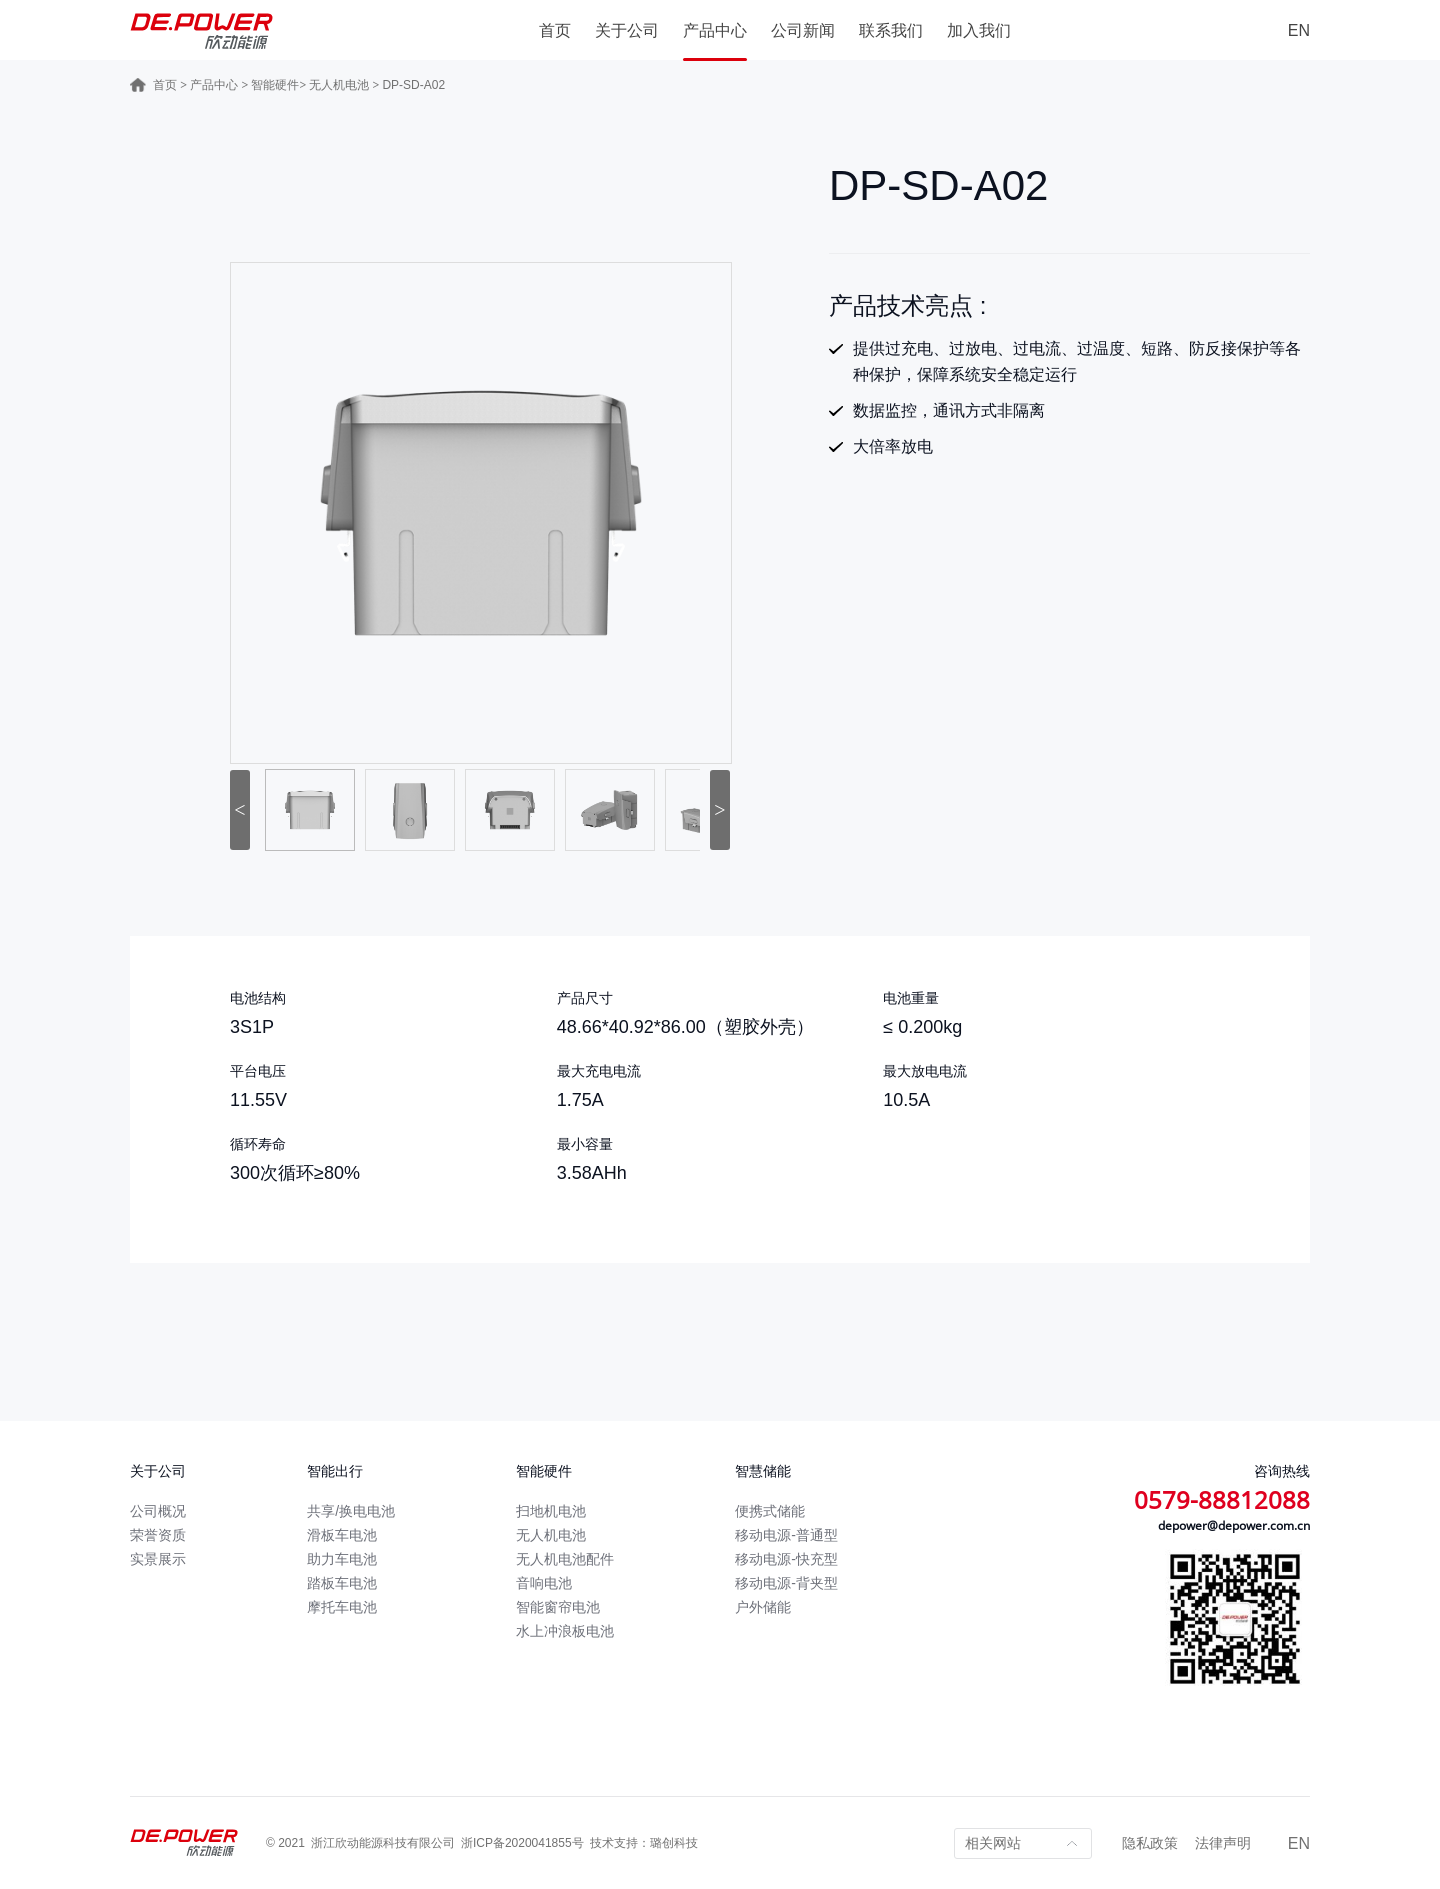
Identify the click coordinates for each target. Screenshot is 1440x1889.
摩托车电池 (342, 1607)
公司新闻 (803, 30)
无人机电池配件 (565, 1559)
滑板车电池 (342, 1535)
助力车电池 (342, 1559)
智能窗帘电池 (558, 1607)
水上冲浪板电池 (565, 1631)
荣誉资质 (158, 1535)
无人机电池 (339, 85)
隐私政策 (1150, 1843)
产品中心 (715, 30)
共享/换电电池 (351, 1511)
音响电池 (544, 1583)
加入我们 (979, 30)
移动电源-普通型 (786, 1535)
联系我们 (891, 30)
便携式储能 (770, 1511)
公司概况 (158, 1511)
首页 (555, 30)
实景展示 (158, 1559)
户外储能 (763, 1607)
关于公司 (627, 30)
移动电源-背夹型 (786, 1583)
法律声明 (1223, 1843)
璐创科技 (674, 1843)
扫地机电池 (551, 1511)
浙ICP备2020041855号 (522, 1843)
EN (1299, 30)
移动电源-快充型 (786, 1559)
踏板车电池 (342, 1583)
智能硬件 (275, 85)
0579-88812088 (1222, 1499)
